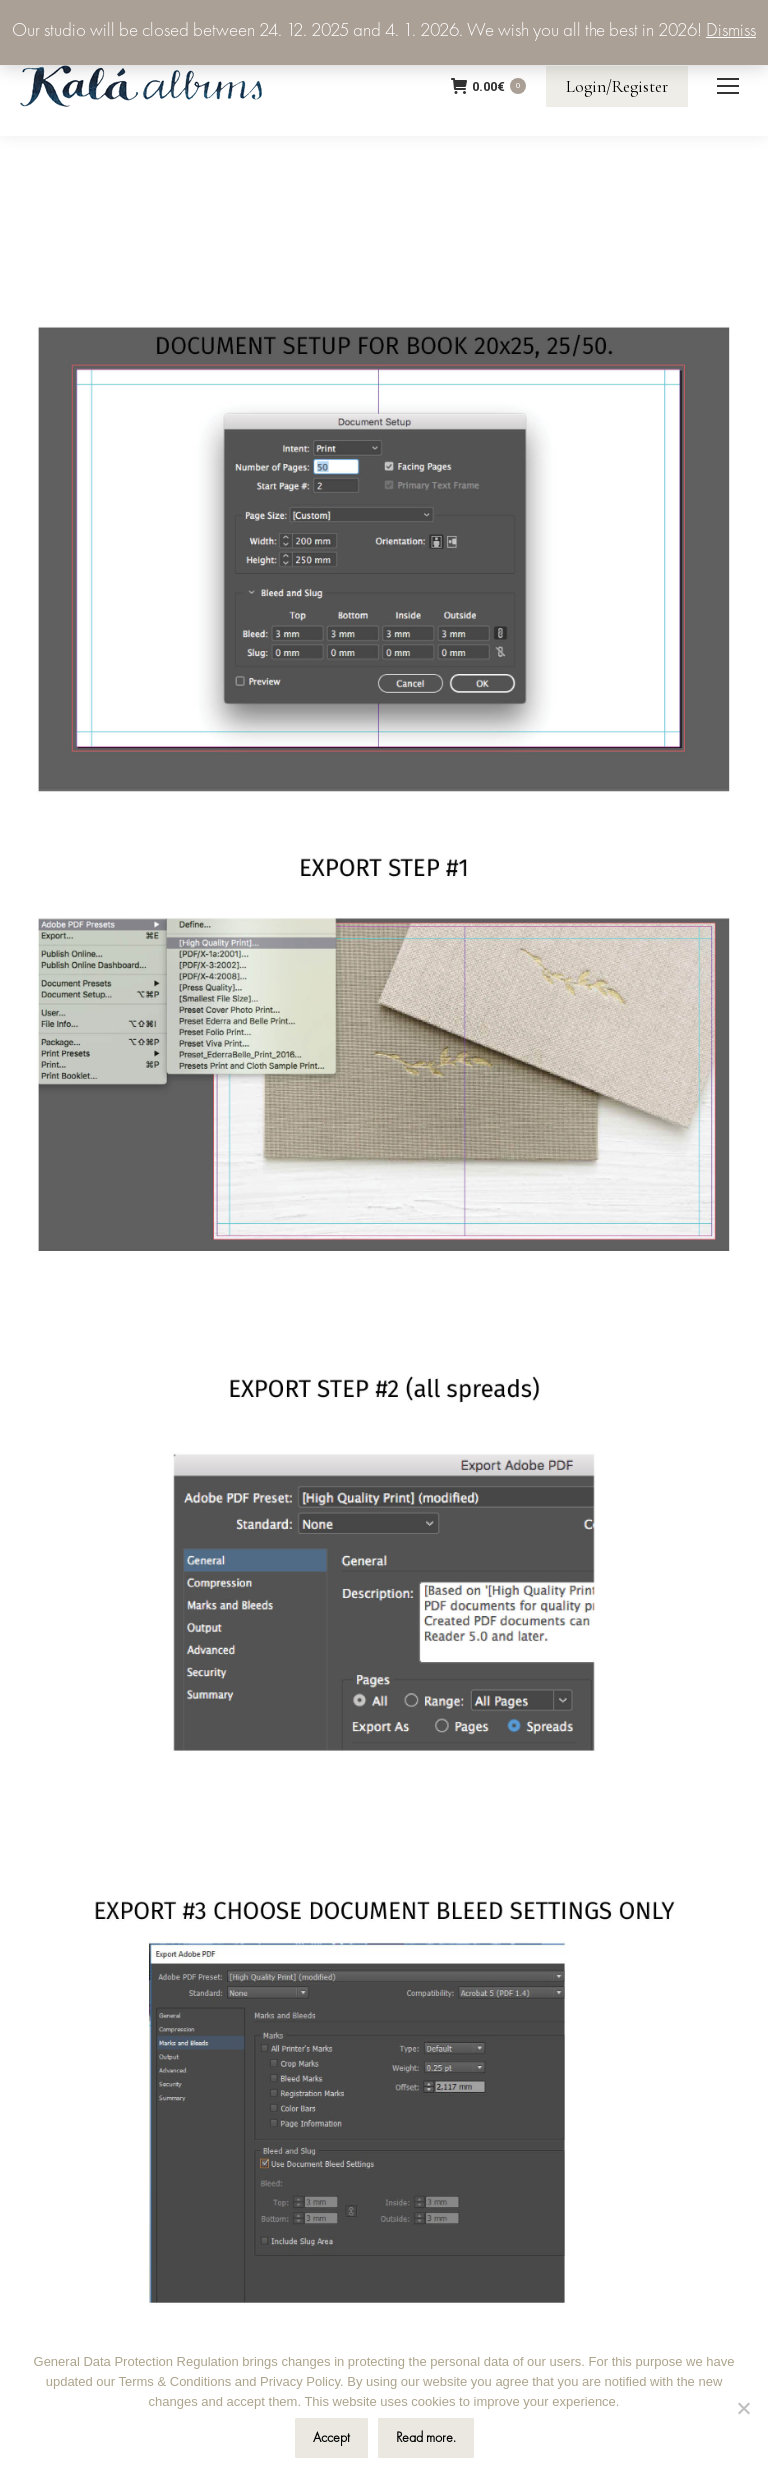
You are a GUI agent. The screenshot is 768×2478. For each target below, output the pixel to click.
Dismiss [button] (731, 31)
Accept (331, 2438)
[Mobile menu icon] (728, 86)
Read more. (426, 2438)
